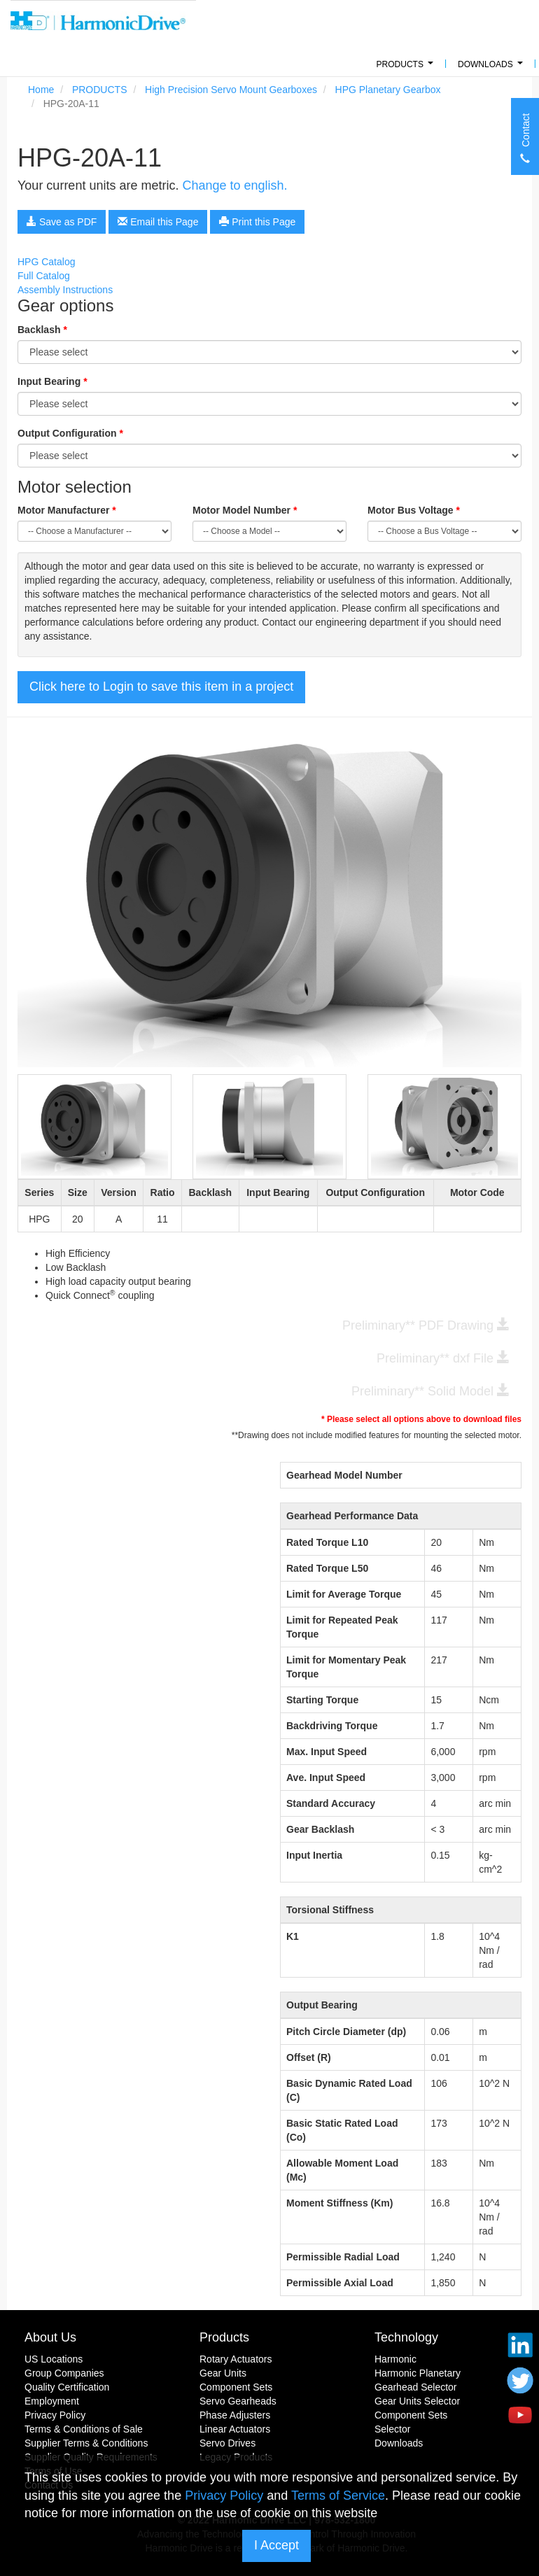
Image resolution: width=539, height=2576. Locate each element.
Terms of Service (338, 2496)
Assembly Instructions (65, 289)
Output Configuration (70, 433)
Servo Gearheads (238, 2401)
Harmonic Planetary (417, 2373)
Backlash (42, 329)
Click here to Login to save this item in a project (161, 687)
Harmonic (395, 2359)
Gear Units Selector (417, 2401)
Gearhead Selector (415, 2387)
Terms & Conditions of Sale (83, 2429)
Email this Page (158, 221)
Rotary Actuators (236, 2359)
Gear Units (223, 2373)
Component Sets (236, 2387)
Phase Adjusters (235, 2415)
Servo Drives (227, 2443)
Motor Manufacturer (67, 510)
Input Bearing (53, 381)
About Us (50, 2337)
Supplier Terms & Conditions (86, 2443)
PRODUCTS (407, 68)
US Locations (53, 2359)
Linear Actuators (235, 2429)
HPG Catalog (46, 261)
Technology (406, 2337)
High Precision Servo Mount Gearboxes (231, 89)
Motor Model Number (244, 510)
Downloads (492, 68)
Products (224, 2337)
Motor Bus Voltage (414, 510)
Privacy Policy (54, 2415)
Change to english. (234, 185)
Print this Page (257, 221)
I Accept (276, 2545)
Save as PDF (62, 221)
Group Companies (64, 2373)
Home (41, 89)
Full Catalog (44, 275)
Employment (51, 2401)
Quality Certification (66, 2387)
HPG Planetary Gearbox (388, 89)
